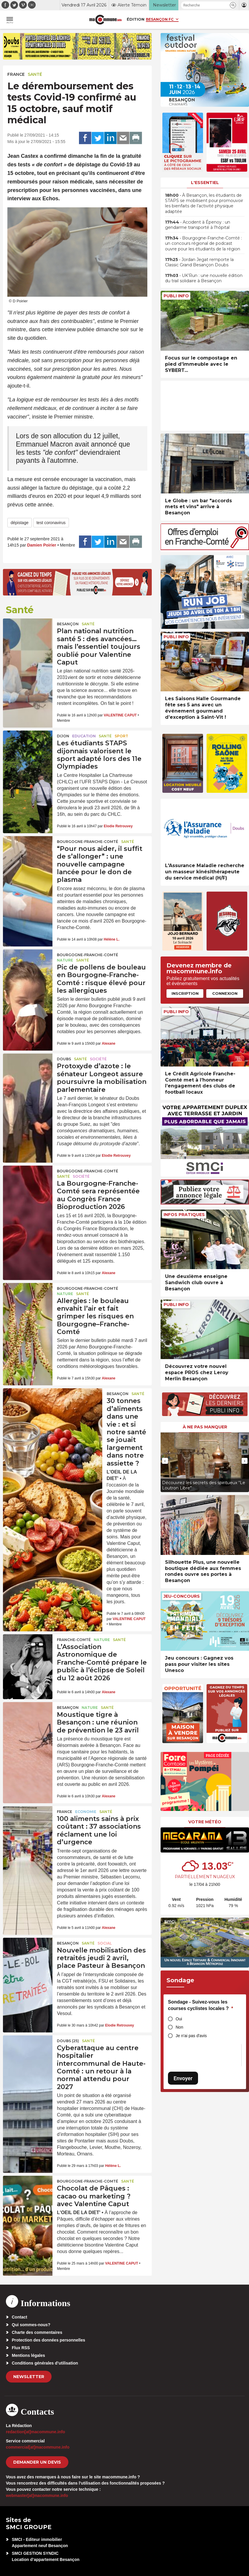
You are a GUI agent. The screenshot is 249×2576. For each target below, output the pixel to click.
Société (98, 1059)
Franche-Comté (74, 1640)
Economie (85, 1811)
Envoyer (183, 2078)
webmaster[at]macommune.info (37, 2495)
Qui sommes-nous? (31, 2324)
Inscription (185, 993)
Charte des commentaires (37, 2332)
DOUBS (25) (68, 2041)
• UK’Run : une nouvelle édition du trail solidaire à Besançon (204, 278)
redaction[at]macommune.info (35, 2431)
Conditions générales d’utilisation (45, 2363)
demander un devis (37, 2462)
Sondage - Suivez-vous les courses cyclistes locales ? (200, 2005)
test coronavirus (51, 522)
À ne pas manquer (205, 1427)
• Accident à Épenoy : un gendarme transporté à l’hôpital (197, 224)
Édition (135, 19)
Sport (121, 736)
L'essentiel (205, 182)
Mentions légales (28, 2355)
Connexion (225, 993)
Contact (19, 2317)
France (16, 74)
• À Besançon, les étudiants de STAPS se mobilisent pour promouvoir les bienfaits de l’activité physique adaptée (204, 203)
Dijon (63, 736)
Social (105, 1943)
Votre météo (204, 1821)
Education (84, 736)
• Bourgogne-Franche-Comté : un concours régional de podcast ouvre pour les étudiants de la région (203, 243)
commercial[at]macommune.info (38, 2447)
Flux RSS (21, 2347)
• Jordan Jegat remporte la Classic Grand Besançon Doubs (199, 262)
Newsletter (28, 2376)
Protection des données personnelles (48, 2340)
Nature (65, 960)
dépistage (20, 522)
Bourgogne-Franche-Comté (87, 841)
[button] (233, 5)
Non (179, 2027)
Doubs (64, 1059)
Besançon (68, 624)
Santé (35, 74)
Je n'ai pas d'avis (191, 2035)
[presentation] (165, 1461)
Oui (179, 2019)
